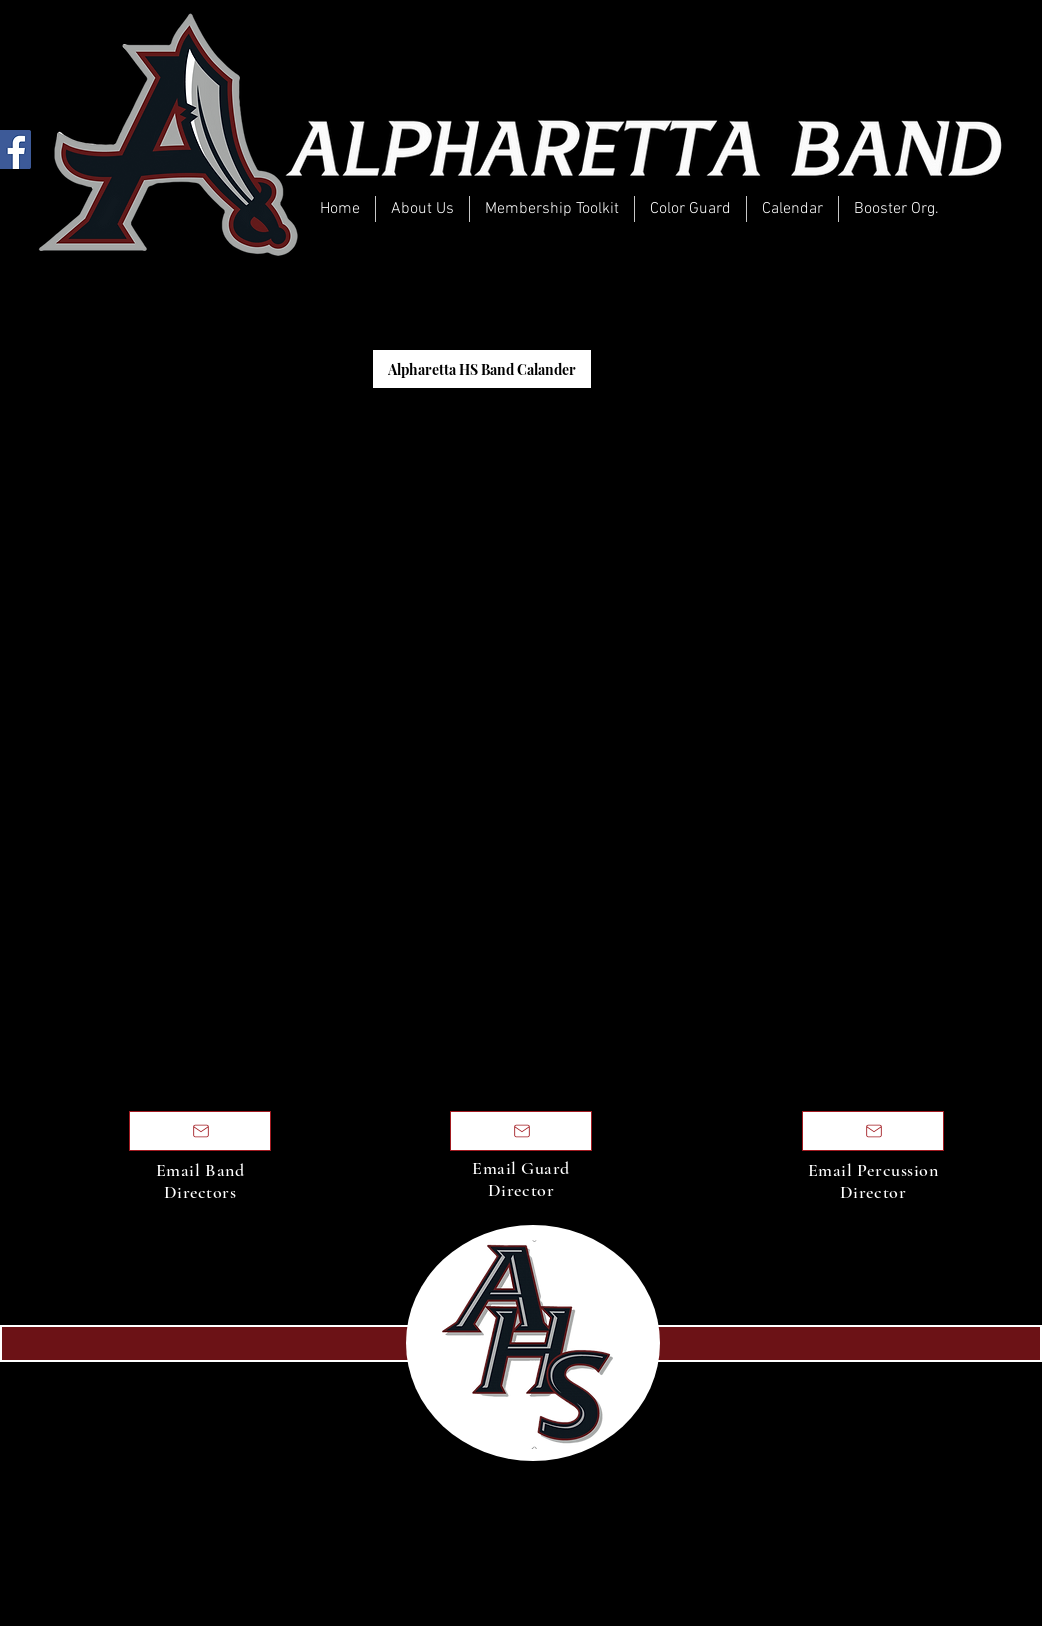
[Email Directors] (200, 1131)
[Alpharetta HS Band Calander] (482, 369)
